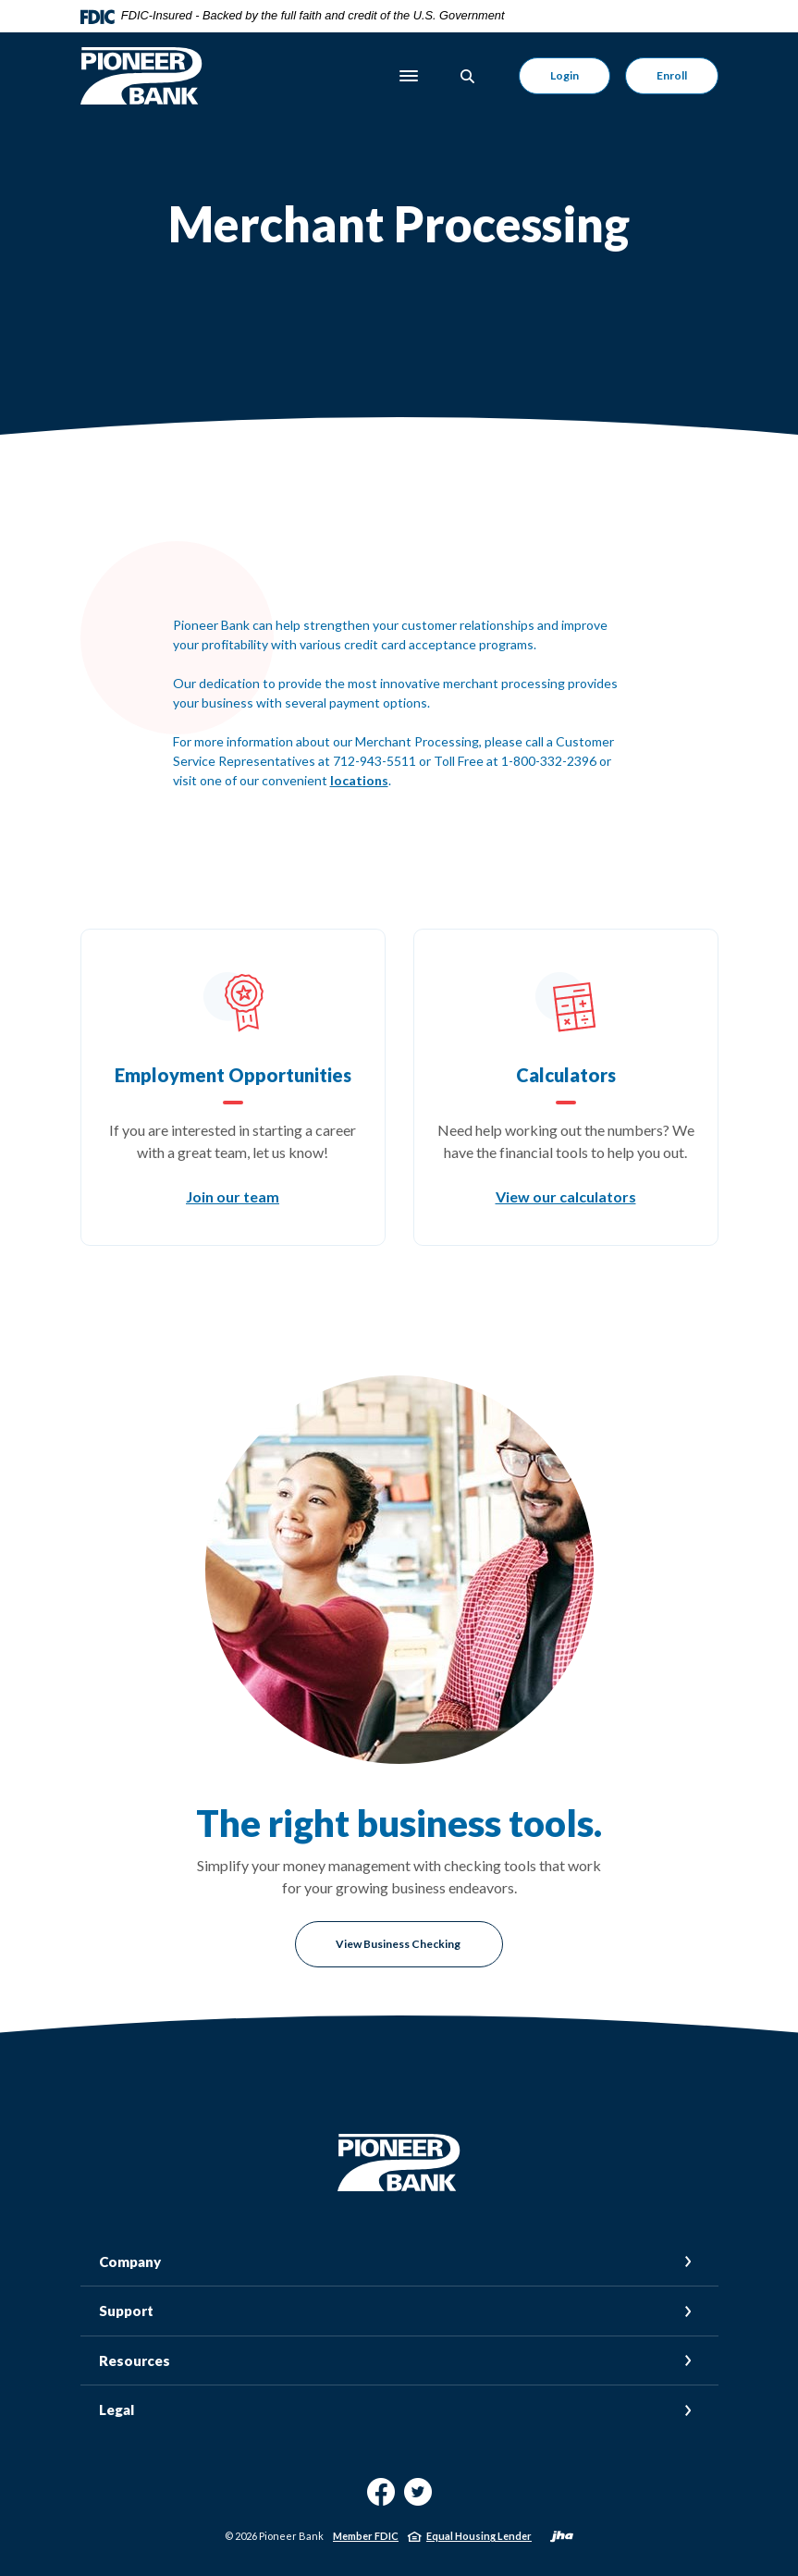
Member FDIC (366, 2536)
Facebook (381, 2499)
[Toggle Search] (468, 76)
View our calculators (566, 1196)
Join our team (232, 1196)
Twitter (418, 2499)
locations (359, 780)
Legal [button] (116, 2409)
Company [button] (130, 2261)
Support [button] (126, 2310)
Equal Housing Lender (479, 2536)
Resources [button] (134, 2360)
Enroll (672, 75)
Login (564, 75)
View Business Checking (399, 1944)
